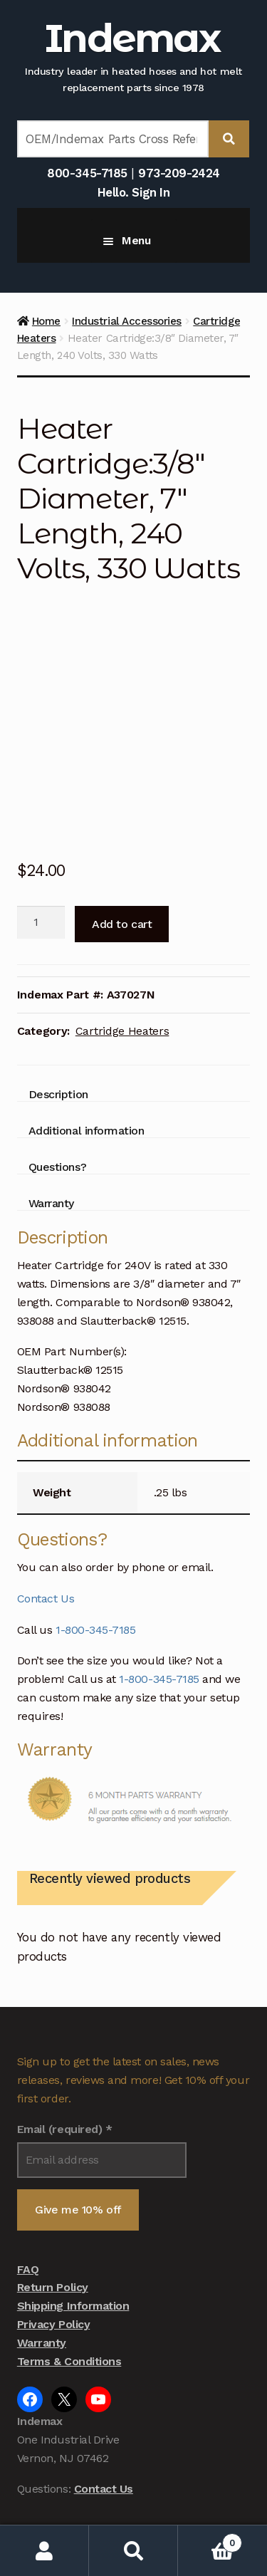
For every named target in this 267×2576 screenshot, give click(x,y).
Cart (210, 2540)
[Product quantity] (41, 844)
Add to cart (122, 846)
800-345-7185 (87, 173)
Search (133, 2550)
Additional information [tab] (86, 1053)
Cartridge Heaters (122, 953)
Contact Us (45, 1521)
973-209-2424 (178, 173)
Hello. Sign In (133, 192)
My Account (44, 2550)
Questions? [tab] (57, 1089)
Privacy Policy (53, 2246)
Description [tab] (58, 1016)
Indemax (132, 38)
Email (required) (64, 2052)
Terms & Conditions (69, 2283)
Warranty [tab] (51, 1125)
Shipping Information (73, 2228)
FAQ (28, 2192)
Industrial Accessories (127, 321)
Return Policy (52, 2210)
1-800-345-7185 (95, 1552)
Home (46, 321)
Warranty (41, 2265)
